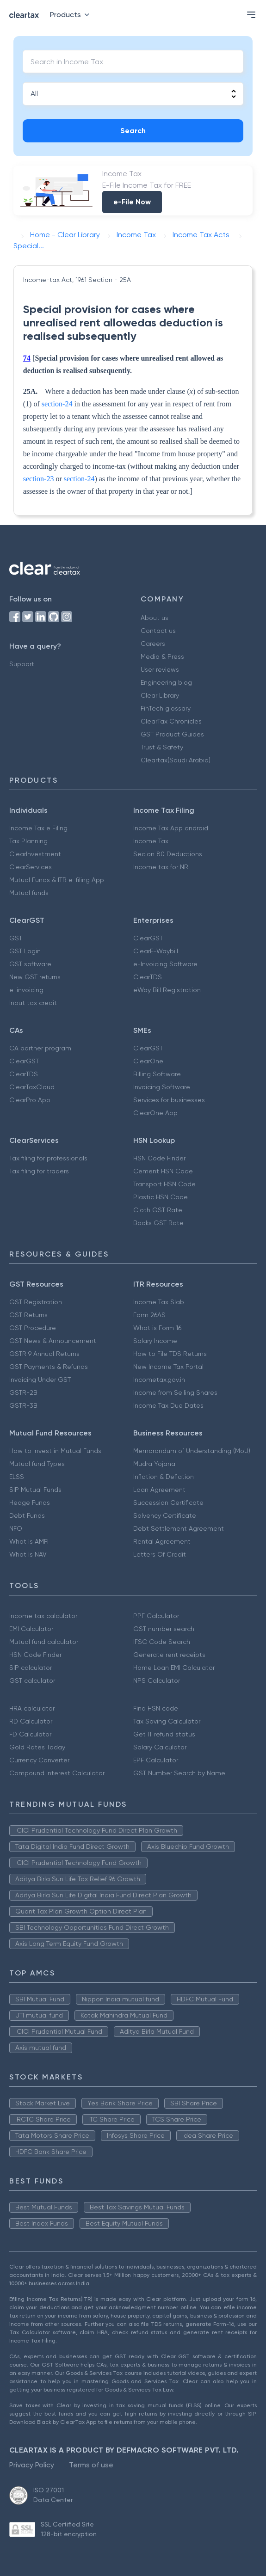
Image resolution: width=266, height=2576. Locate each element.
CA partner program (40, 1048)
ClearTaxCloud (32, 1087)
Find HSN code (155, 1708)
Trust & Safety (162, 747)
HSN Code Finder (159, 1158)
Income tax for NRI (161, 867)
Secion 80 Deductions (167, 854)
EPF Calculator (155, 1760)
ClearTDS (147, 977)
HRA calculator (32, 1708)
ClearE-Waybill (155, 951)
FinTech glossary (166, 708)
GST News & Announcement (52, 1340)
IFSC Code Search (161, 1641)
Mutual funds (29, 892)
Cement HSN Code (163, 1171)
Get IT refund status (164, 1734)
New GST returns (35, 977)
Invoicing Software (161, 1087)
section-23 (38, 479)
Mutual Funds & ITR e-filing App (56, 879)
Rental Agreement (162, 1541)
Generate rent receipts (169, 1654)
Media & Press (162, 656)
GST (15, 938)
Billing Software (157, 1074)
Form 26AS (149, 1315)
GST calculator (32, 1680)
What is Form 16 (157, 1327)
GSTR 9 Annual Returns (44, 1353)
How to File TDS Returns (170, 1353)
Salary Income (155, 1340)
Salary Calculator (159, 1747)
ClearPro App (29, 1100)
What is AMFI (29, 1541)
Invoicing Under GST (40, 1379)
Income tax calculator (43, 1615)
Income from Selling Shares (175, 1392)
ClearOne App (155, 1112)
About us (154, 617)
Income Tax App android (170, 828)
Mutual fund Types (37, 1463)
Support (21, 664)
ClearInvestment (35, 854)
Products (71, 14)
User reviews (160, 669)
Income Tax (150, 841)
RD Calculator (30, 1721)
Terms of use (91, 2464)
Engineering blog (166, 682)
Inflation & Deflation (163, 1476)
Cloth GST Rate (157, 1210)
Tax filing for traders (39, 1171)
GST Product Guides (172, 734)
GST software (30, 964)
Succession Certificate (168, 1502)
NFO (15, 1528)
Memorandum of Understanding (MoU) (191, 1450)
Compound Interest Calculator (57, 1773)
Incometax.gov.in (159, 1379)
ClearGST (148, 938)
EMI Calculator (31, 1628)
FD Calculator (30, 1734)
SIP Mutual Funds (35, 1489)
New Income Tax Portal (168, 1366)
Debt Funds (27, 1515)
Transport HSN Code (164, 1184)
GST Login (25, 951)
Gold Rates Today (37, 1747)
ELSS (16, 1476)
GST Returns (28, 1315)
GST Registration (35, 1302)
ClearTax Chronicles (171, 721)
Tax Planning (28, 841)
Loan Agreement (159, 1489)
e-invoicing (26, 990)
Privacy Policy (31, 2464)
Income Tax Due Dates (168, 1405)
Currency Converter (39, 1760)
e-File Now (132, 201)
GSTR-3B (23, 1405)
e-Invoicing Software (165, 964)
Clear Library (160, 695)
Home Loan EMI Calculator (174, 1667)
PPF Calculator (156, 1615)
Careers (153, 643)
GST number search (163, 1628)
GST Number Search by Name (179, 1773)
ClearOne (148, 1061)
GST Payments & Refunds (48, 1366)
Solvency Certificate (164, 1515)
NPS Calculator (156, 1680)
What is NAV (28, 1554)
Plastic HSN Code (160, 1197)
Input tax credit (33, 1002)
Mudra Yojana (154, 1463)
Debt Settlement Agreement (178, 1528)
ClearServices (30, 867)
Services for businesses (169, 1100)
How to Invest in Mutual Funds (55, 1450)
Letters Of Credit (159, 1554)
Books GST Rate (158, 1223)
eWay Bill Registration (167, 990)
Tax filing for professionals (48, 1158)
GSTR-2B (23, 1392)
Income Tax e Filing (38, 828)
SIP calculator (30, 1667)
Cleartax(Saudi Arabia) (175, 760)
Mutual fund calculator (43, 1641)
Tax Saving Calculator (166, 1721)
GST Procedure (32, 1327)
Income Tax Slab (158, 1302)
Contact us (158, 630)
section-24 (57, 404)
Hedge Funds (29, 1502)
